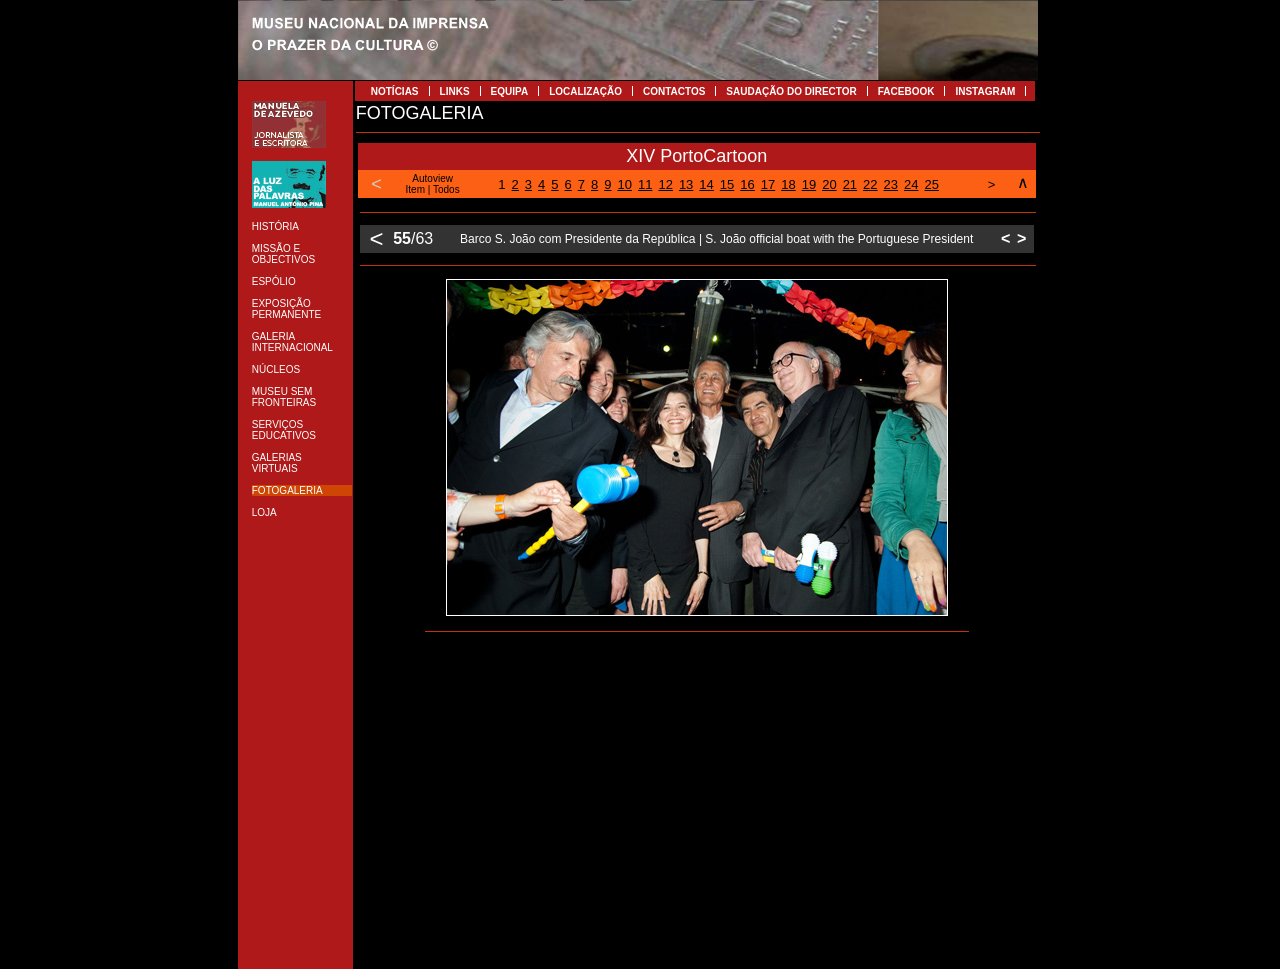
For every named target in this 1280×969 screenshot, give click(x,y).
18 (788, 184)
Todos (446, 189)
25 (932, 184)
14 (706, 184)
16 (747, 184)
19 (809, 184)
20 (829, 184)
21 (850, 184)
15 (727, 184)
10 (624, 184)
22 (870, 184)
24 (911, 184)
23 (891, 184)
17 (768, 184)
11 (645, 184)
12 (665, 184)
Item (415, 189)
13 (686, 184)
